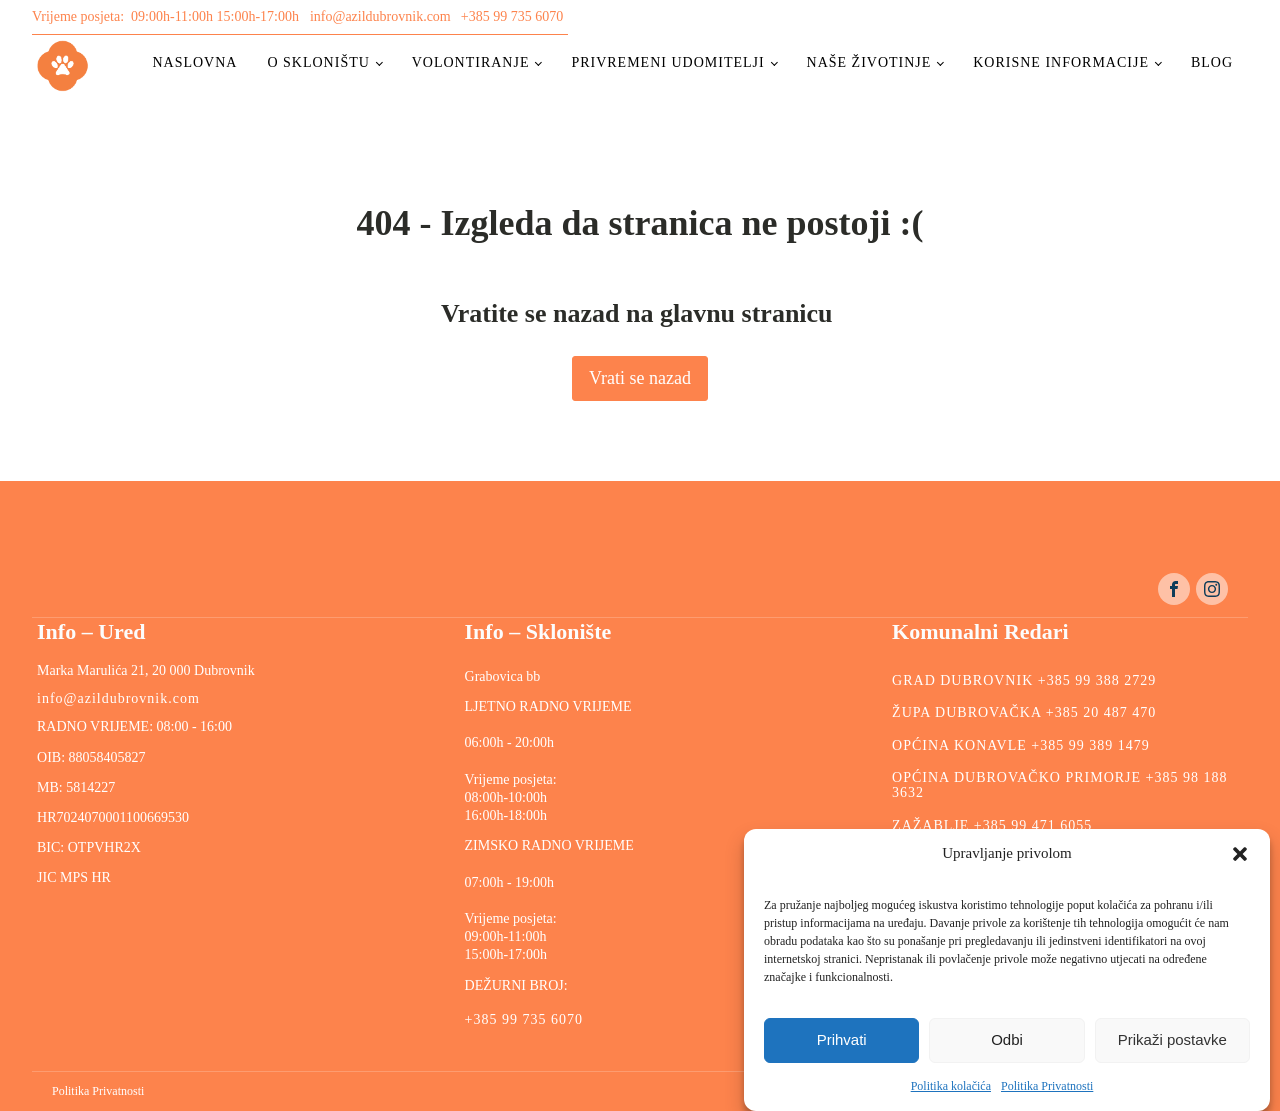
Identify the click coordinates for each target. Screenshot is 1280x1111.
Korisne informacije (1061, 62)
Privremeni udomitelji (667, 62)
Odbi (1007, 1039)
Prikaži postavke (1172, 1039)
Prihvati (842, 1039)
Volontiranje (471, 62)
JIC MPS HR (75, 877)
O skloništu (318, 62)
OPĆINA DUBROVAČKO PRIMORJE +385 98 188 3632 (1059, 785)
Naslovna (194, 62)
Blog (1212, 62)
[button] (1240, 854)
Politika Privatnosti (1047, 1086)
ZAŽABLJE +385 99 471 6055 (992, 825)
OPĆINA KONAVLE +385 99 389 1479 (1021, 745)
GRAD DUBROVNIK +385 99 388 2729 (1024, 680)
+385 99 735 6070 (512, 16)
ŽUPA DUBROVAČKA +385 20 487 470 (1024, 712)
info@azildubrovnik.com (380, 16)
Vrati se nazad (640, 378)
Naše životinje (869, 62)
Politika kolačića (951, 1086)
